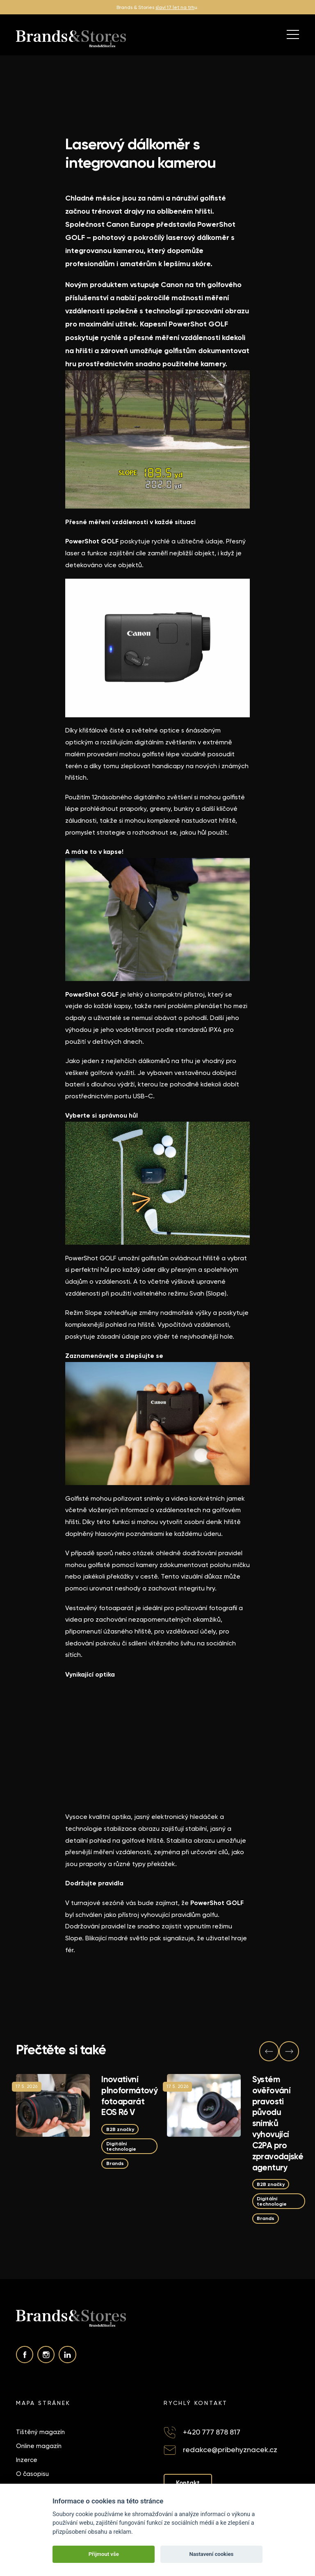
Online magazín (39, 2446)
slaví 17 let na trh (174, 7)
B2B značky (120, 2129)
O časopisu (32, 2474)
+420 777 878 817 (211, 2432)
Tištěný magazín (40, 2432)
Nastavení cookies (211, 2554)
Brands (115, 2163)
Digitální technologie (121, 2146)
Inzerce (26, 2460)
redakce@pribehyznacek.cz (230, 2449)
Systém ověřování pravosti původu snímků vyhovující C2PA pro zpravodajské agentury (278, 2123)
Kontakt (188, 2483)
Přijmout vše (104, 2554)
